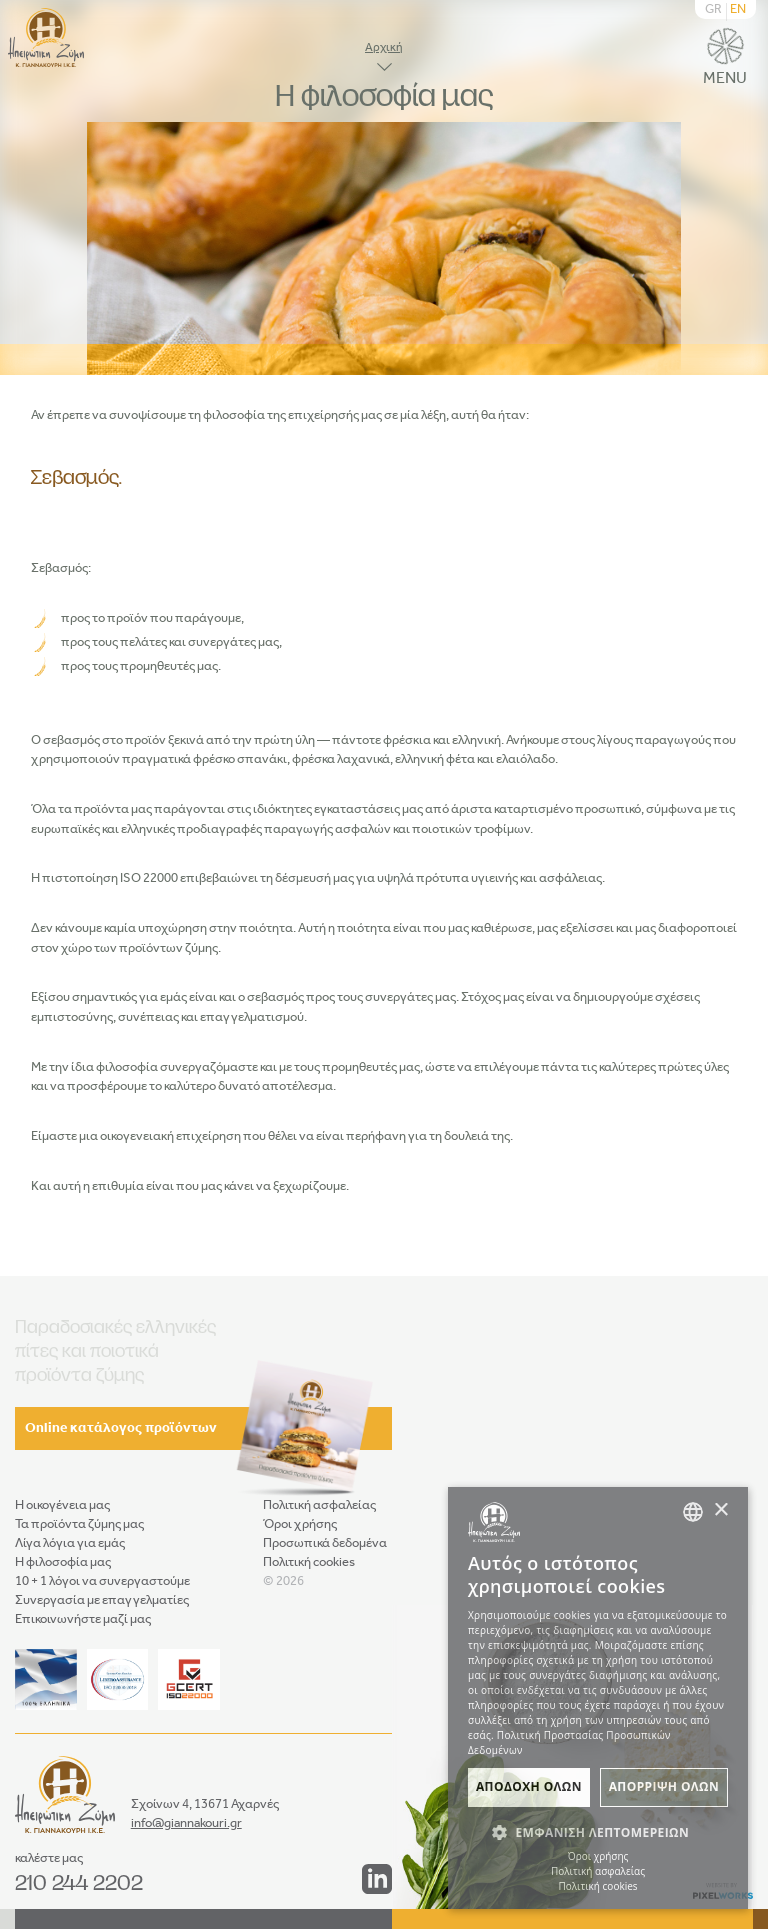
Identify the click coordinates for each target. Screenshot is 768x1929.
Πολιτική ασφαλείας (319, 1505)
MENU (725, 58)
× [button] (720, 1510)
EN (738, 9)
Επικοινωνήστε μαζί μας (83, 1619)
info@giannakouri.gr (186, 1823)
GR (713, 9)
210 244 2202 (79, 1882)
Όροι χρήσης (300, 1524)
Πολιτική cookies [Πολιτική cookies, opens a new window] (597, 1886)
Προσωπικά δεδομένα (325, 1543)
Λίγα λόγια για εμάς (70, 1543)
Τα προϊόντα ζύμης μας (79, 1524)
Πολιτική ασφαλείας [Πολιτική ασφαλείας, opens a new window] (598, 1871)
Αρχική (384, 47)
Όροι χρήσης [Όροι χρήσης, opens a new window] (598, 1856)
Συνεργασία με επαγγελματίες (102, 1600)
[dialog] (598, 1698)
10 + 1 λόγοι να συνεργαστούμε (102, 1581)
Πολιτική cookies (309, 1562)
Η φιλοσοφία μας (63, 1562)
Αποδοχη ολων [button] (529, 1786)
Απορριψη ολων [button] (664, 1786)
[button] (598, 1832)
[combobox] (693, 1512)
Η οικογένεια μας (62, 1505)
